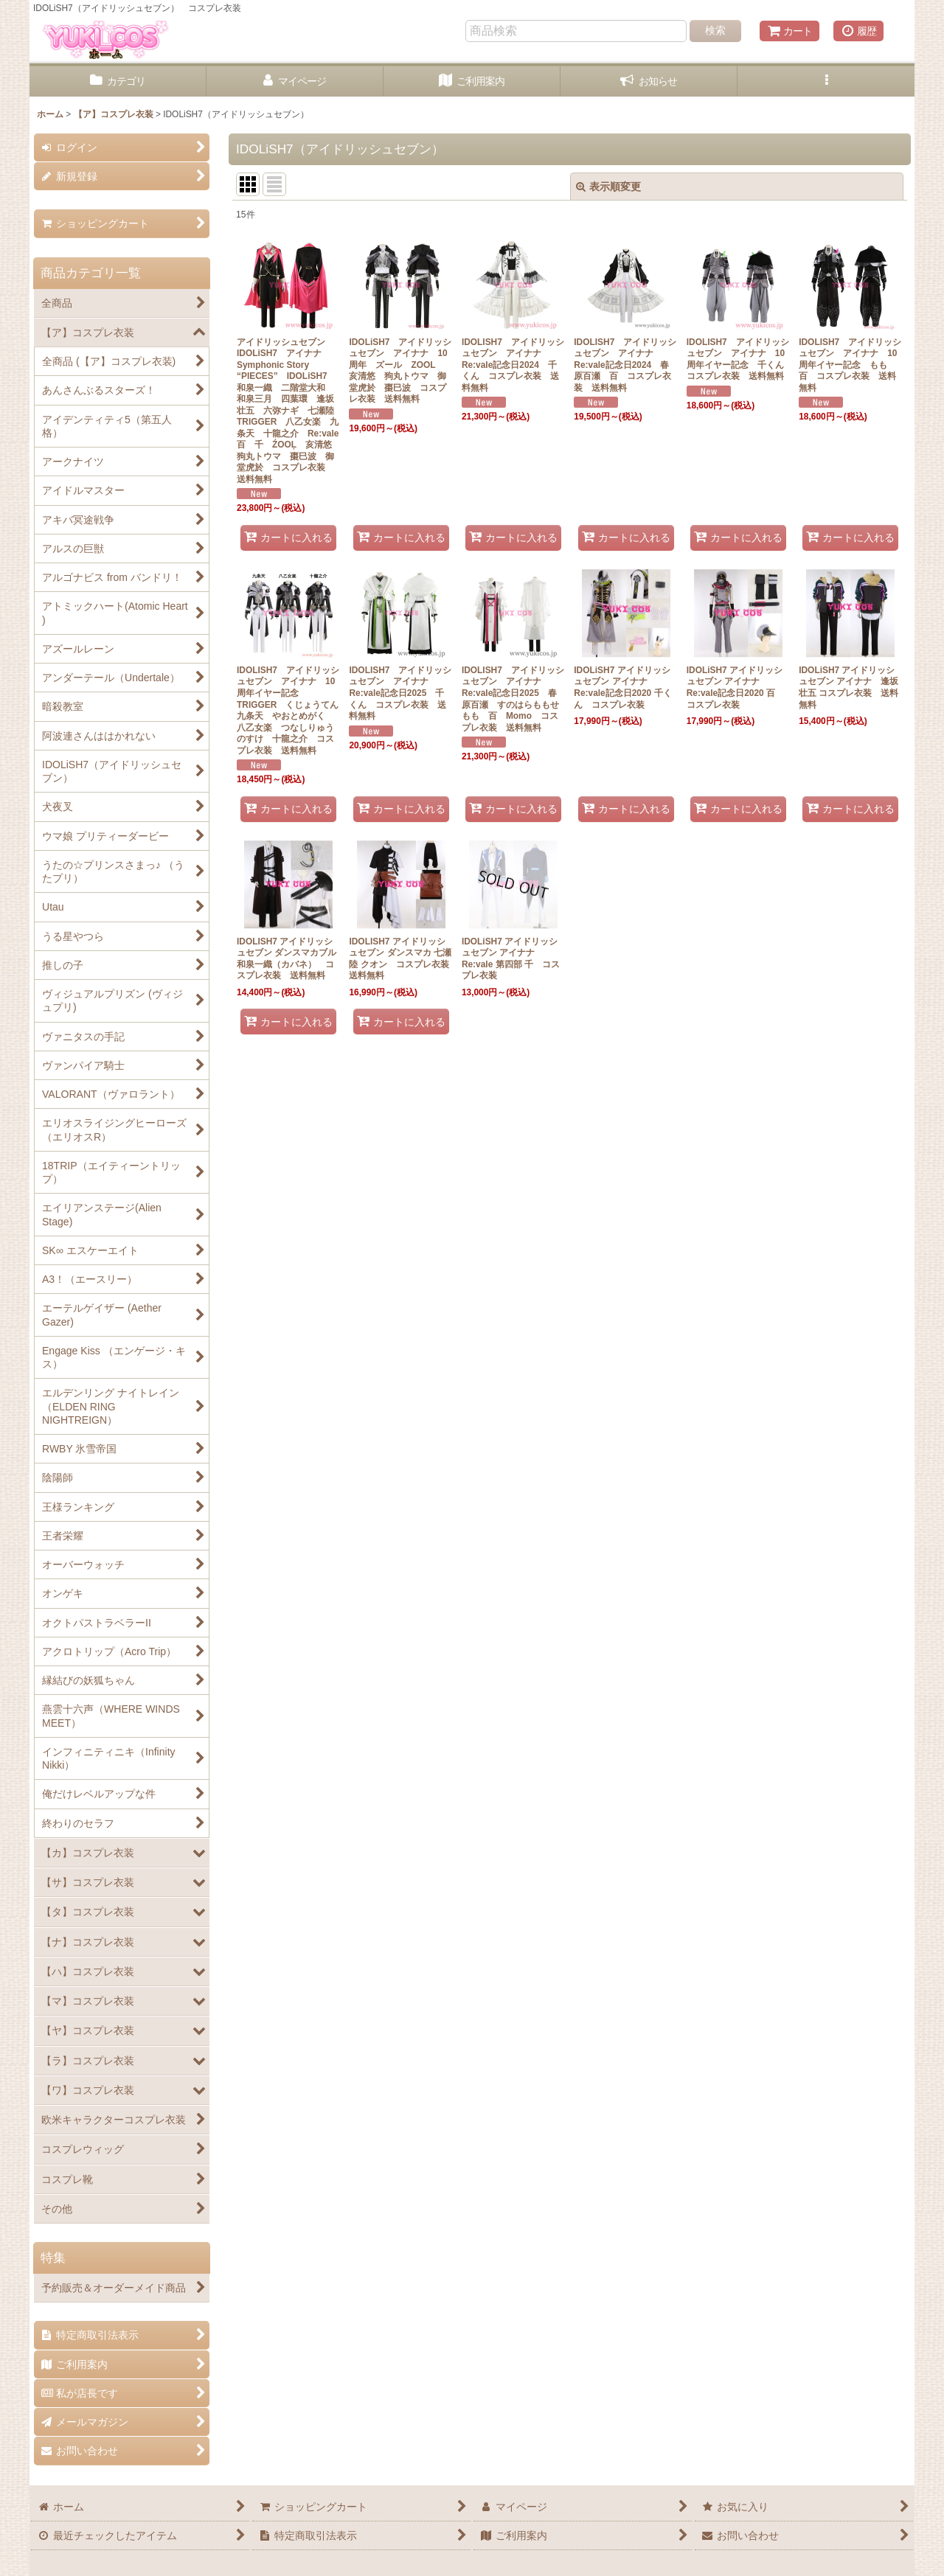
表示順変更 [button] (608, 186)
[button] (826, 81)
